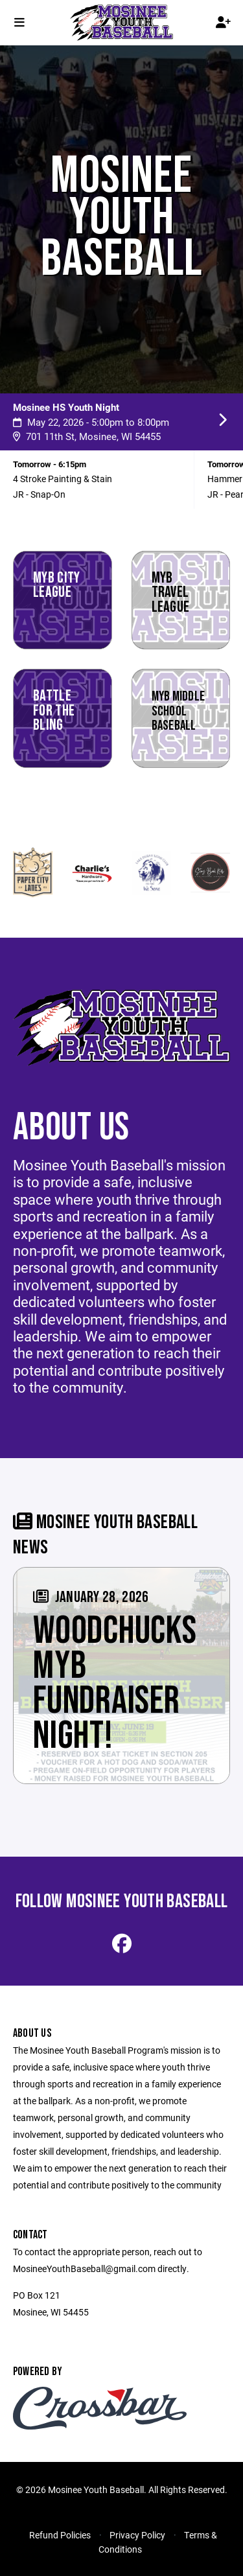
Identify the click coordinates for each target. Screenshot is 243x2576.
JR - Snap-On (39, 494)
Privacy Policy (137, 2535)
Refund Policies (60, 2535)
